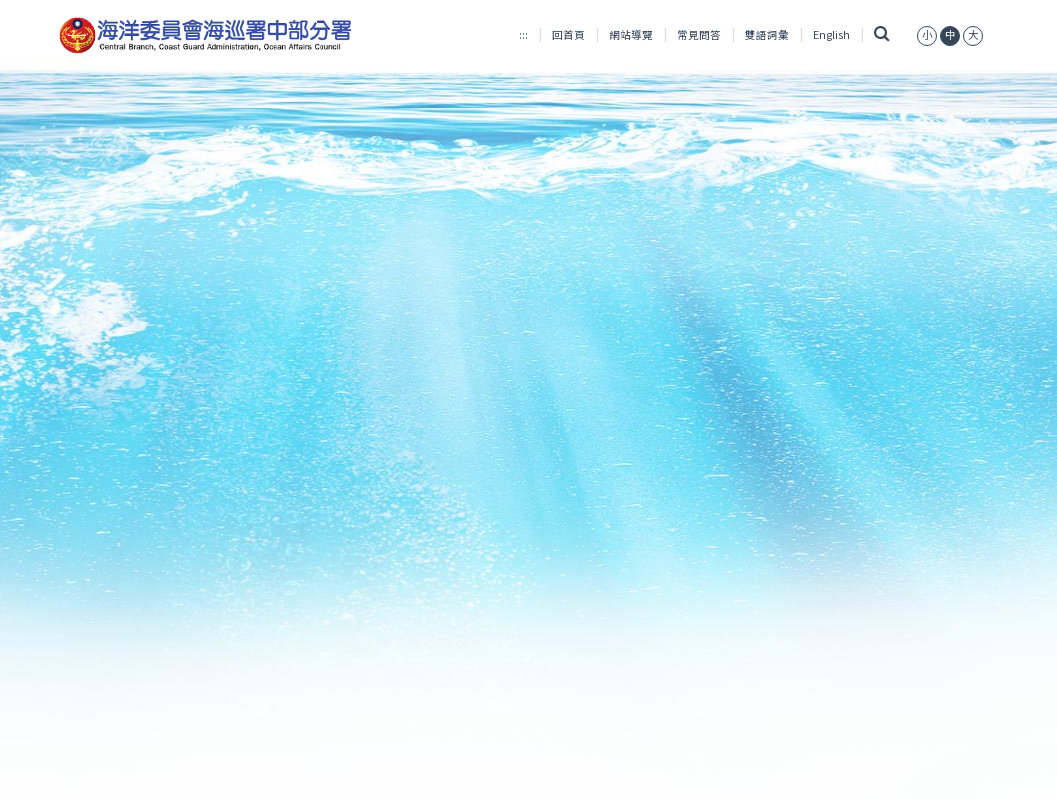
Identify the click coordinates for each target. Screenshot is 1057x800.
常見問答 (699, 34)
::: (523, 34)
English (831, 34)
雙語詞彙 (767, 34)
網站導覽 (631, 34)
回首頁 (568, 34)
